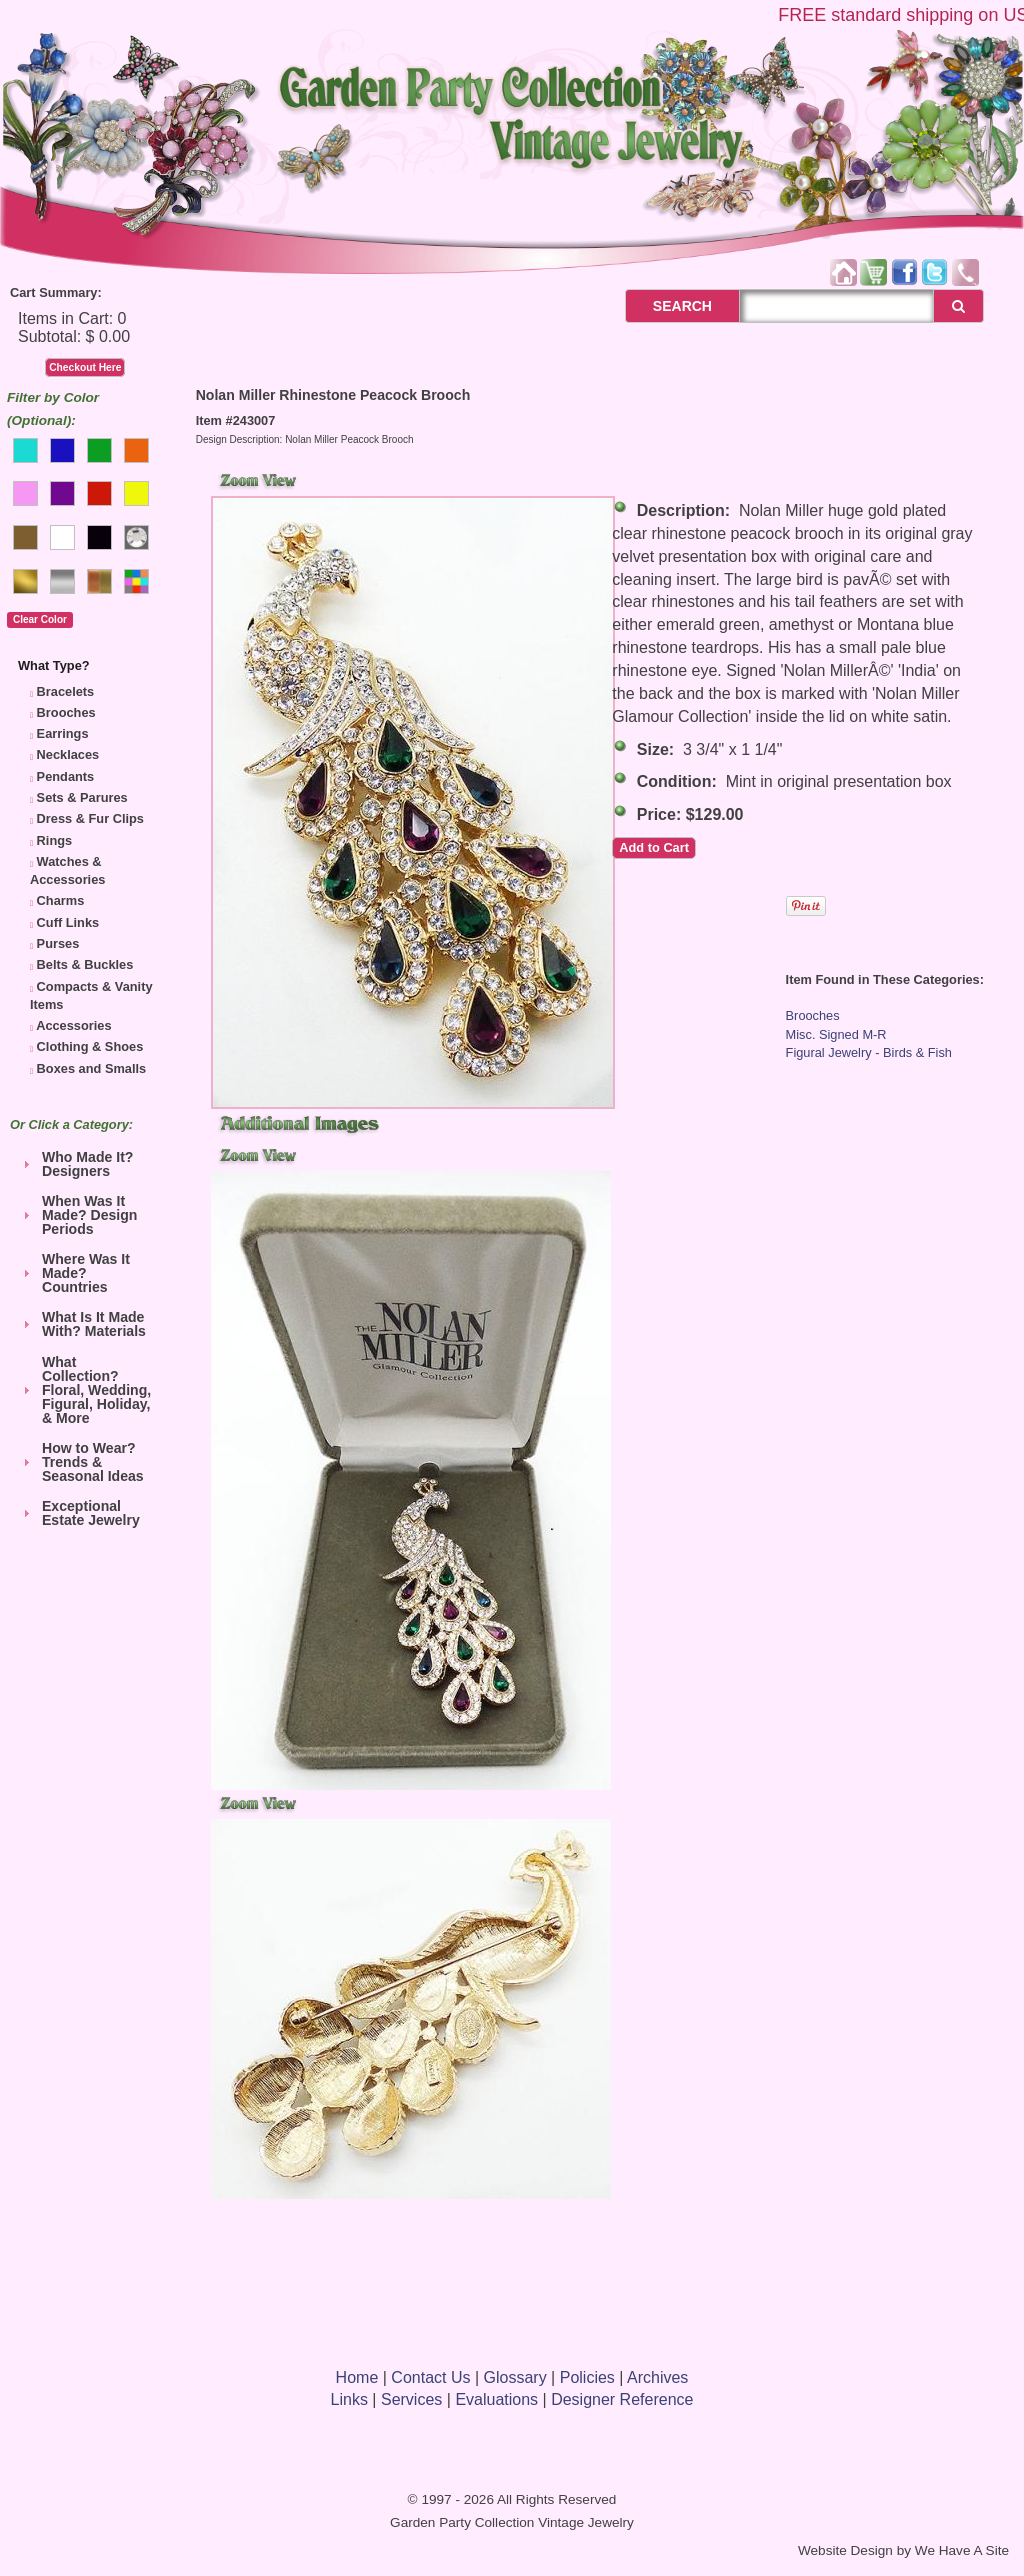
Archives (657, 2377)
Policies (587, 2377)
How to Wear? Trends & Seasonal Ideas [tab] (81, 1462)
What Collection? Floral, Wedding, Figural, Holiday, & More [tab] (84, 1390)
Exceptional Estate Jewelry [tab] (79, 1513)
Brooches (66, 712)
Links (349, 2399)
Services (411, 2399)
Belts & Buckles (85, 964)
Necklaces (68, 754)
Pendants (66, 776)
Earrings (63, 733)
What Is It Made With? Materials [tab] (82, 1324)
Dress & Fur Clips (90, 818)
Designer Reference (622, 2399)
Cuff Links (68, 922)
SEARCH (660, 306)
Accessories (73, 1025)
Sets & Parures (82, 797)
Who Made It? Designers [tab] (75, 1164)
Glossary (515, 2377)
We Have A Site (962, 2550)
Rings (55, 840)
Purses (58, 943)
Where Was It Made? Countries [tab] (74, 1273)
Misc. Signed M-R (836, 1034)
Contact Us (430, 2377)
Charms (61, 900)
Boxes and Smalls (92, 1068)
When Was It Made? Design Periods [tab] (77, 1215)
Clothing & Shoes (90, 1046)
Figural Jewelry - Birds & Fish (869, 1052)
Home (357, 2377)
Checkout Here (85, 367)
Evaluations (496, 2399)
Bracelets (66, 691)
